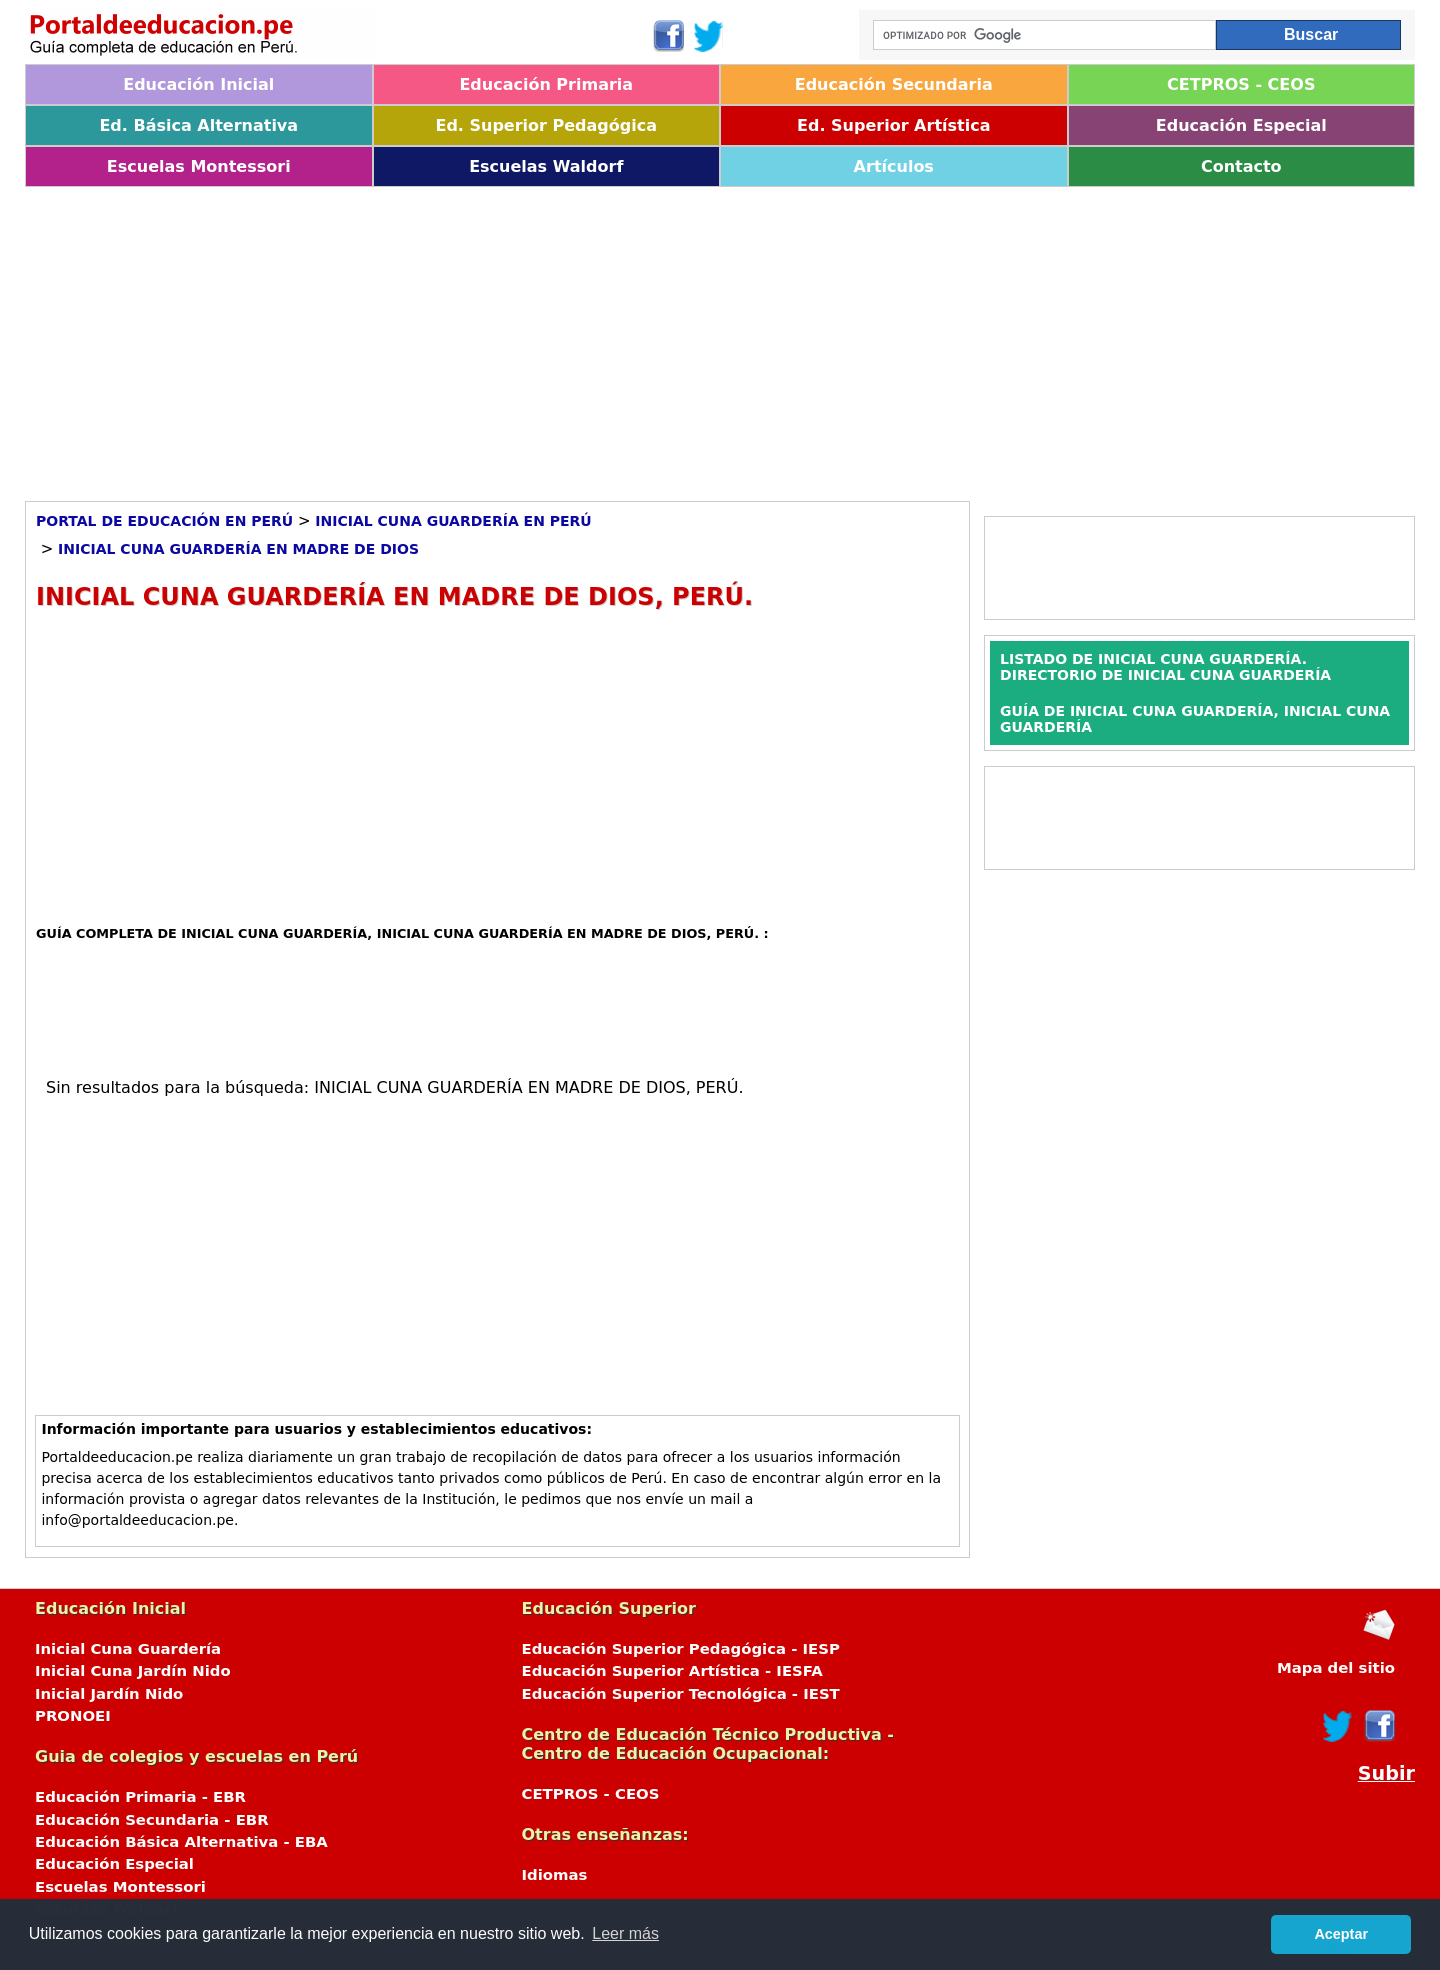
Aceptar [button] (1341, 1934)
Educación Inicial (198, 84)
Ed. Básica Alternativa (198, 125)
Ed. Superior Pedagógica (546, 125)
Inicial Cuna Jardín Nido (133, 1671)
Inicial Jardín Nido (109, 1694)
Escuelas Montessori (199, 166)
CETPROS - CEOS (1241, 84)
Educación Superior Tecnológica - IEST (681, 1694)
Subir (1386, 1773)
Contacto (1241, 166)
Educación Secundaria (894, 84)
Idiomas (555, 1875)
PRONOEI (73, 1716)
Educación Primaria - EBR (140, 1797)
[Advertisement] (625, 337)
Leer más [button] (625, 1933)
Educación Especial (1241, 125)
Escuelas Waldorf (546, 166)
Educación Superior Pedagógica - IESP (681, 1649)
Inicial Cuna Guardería (128, 1649)
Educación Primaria (546, 84)
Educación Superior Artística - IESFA (672, 1671)
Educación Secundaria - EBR (152, 1820)
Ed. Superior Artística (893, 125)
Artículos (894, 166)
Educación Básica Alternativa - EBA (181, 1842)
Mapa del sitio (1336, 1668)
